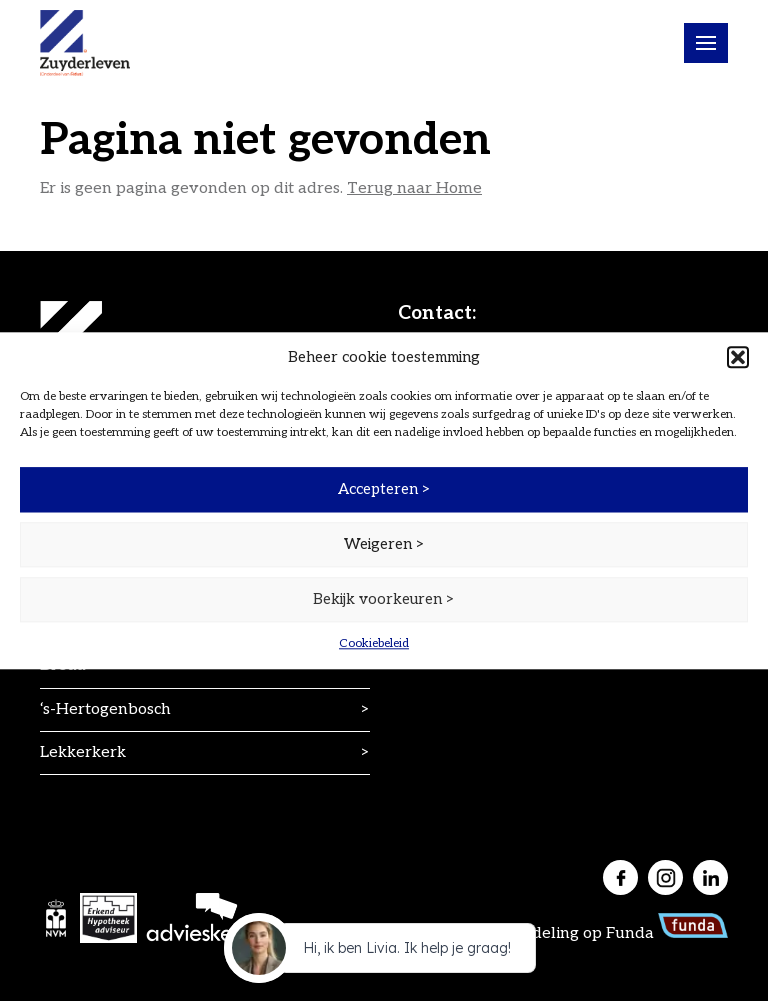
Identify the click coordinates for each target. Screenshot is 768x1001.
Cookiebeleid (374, 643)
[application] (384, 953)
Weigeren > (384, 544)
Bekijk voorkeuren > (384, 599)
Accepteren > (384, 489)
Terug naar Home (414, 188)
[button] (738, 357)
